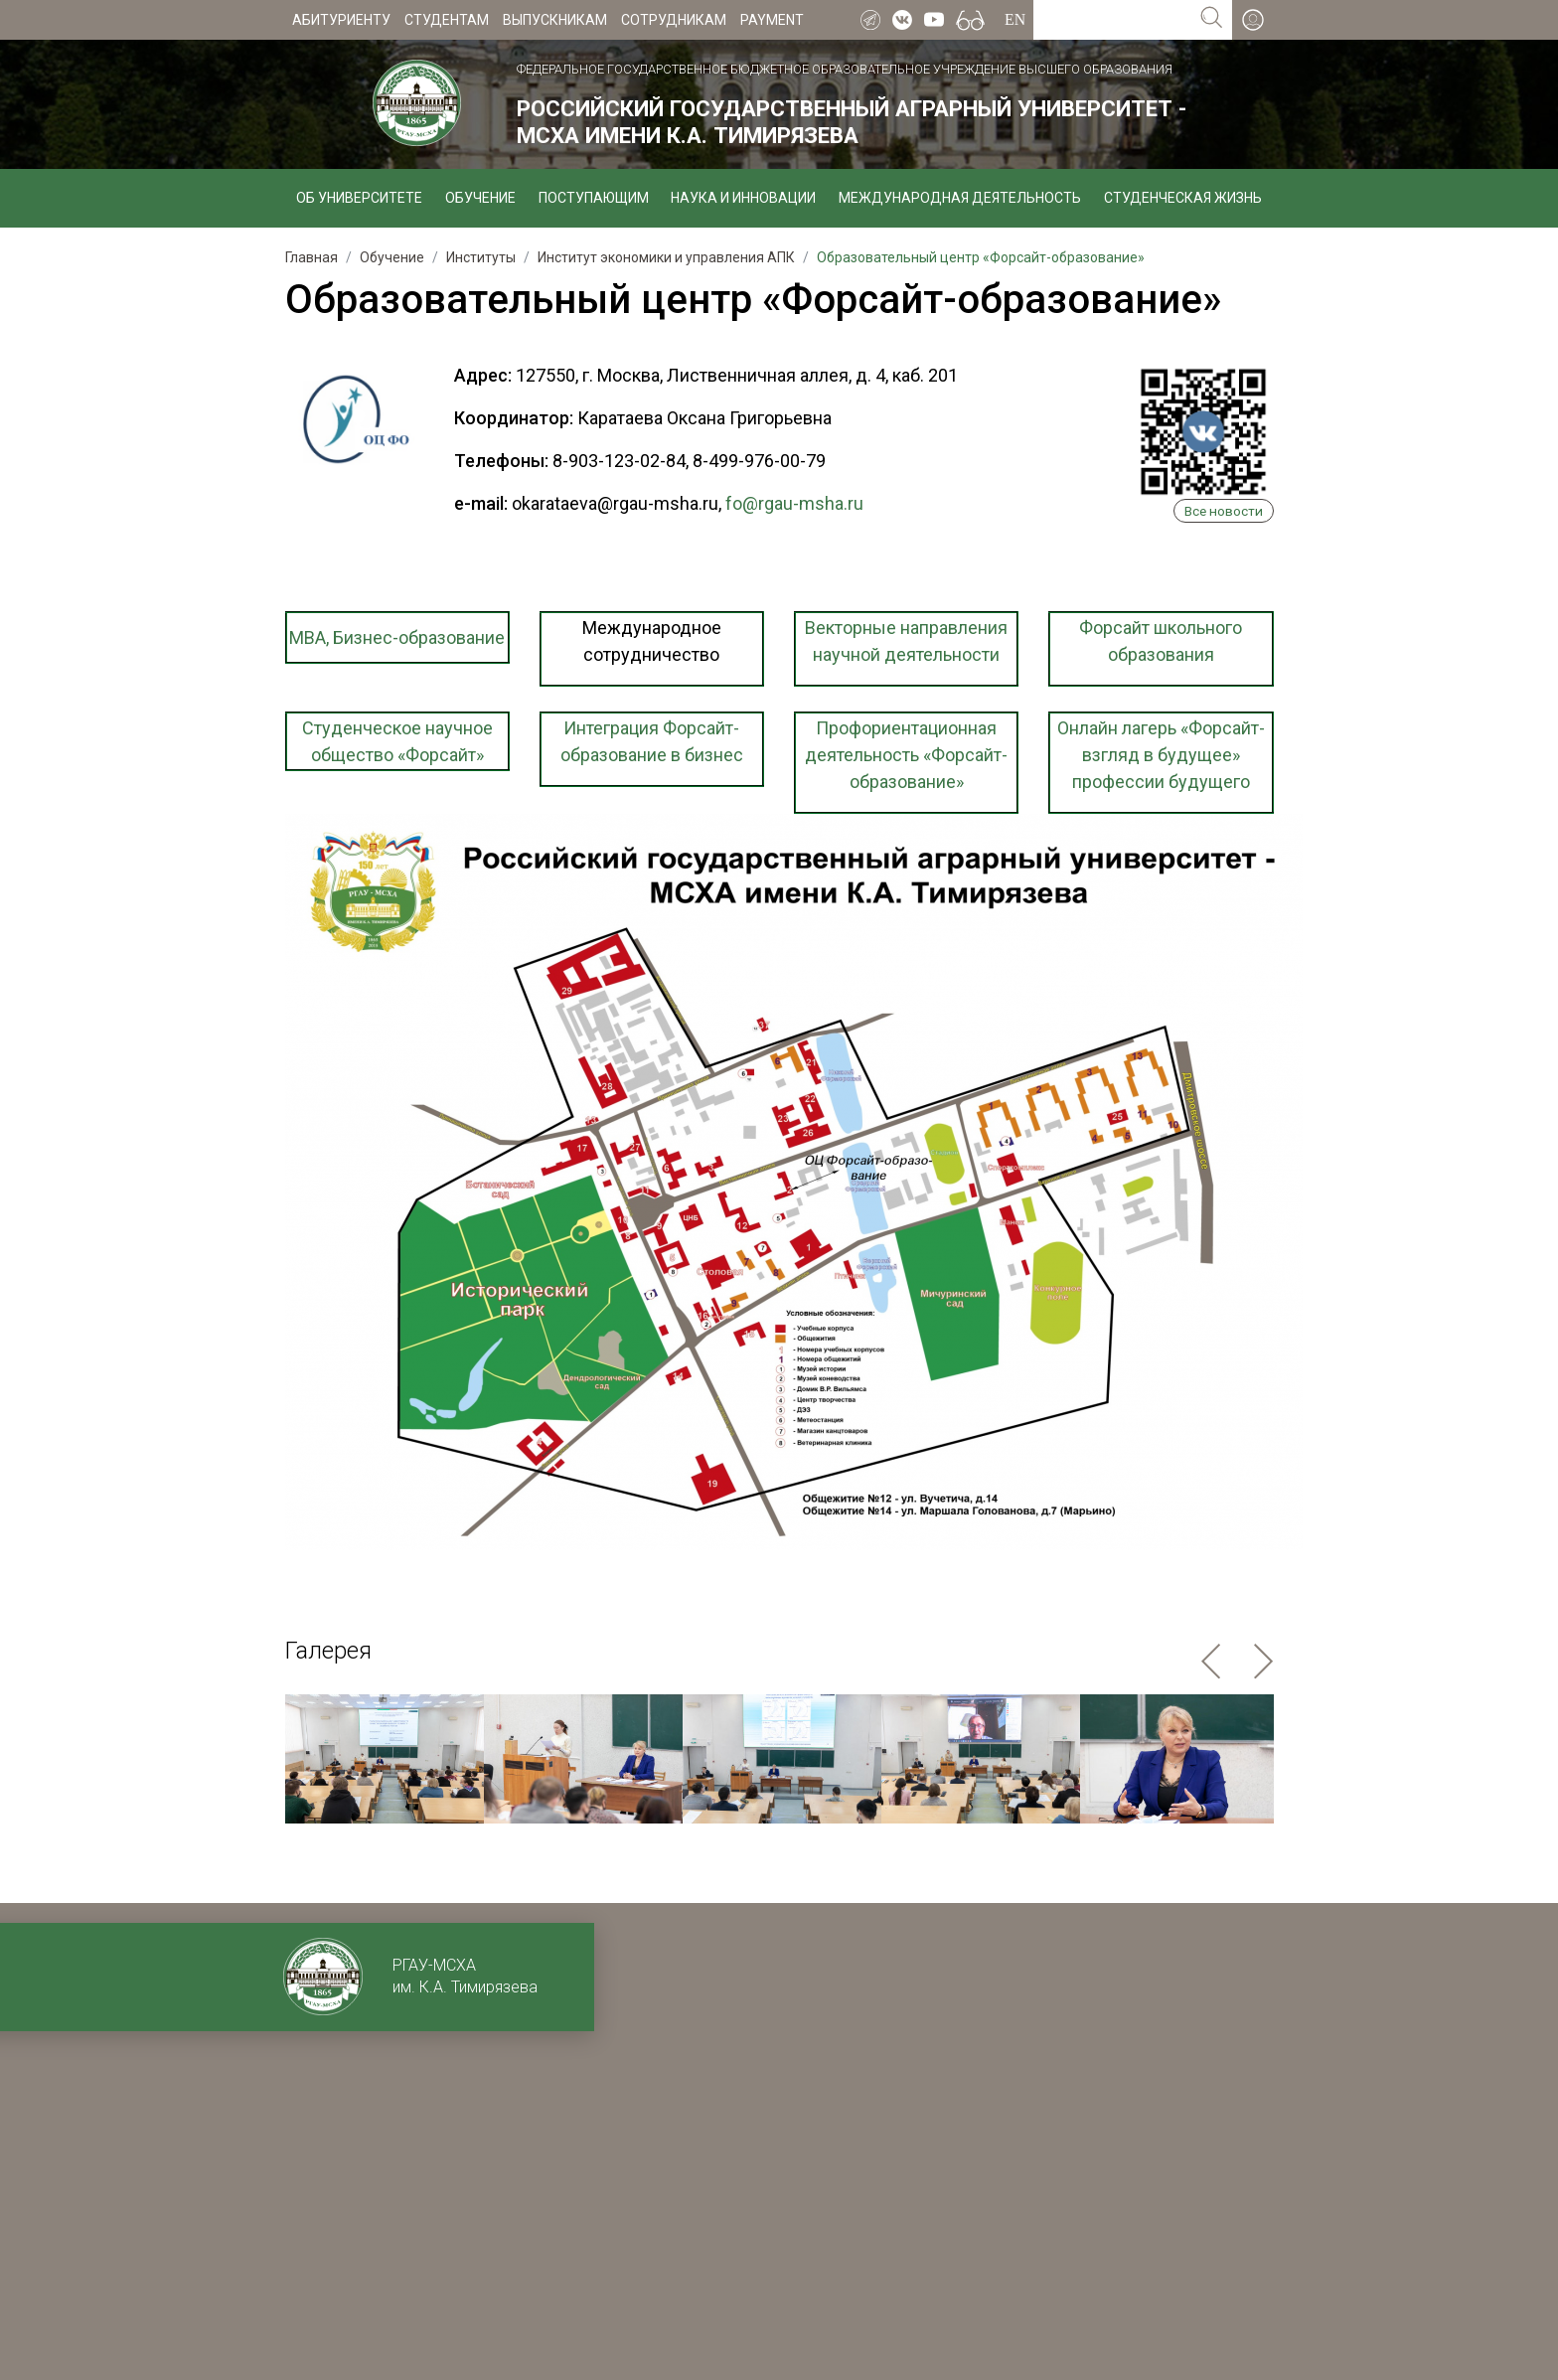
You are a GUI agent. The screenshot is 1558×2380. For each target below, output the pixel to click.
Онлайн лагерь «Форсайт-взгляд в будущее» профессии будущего (1161, 754)
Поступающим (594, 198)
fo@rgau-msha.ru (794, 503)
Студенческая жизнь (1183, 198)
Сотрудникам (673, 20)
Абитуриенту (341, 20)
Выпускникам (555, 20)
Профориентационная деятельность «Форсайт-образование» (906, 754)
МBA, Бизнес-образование (397, 637)
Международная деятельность (960, 198)
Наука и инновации (743, 198)
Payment (772, 20)
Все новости (1223, 511)
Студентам (446, 20)
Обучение (480, 198)
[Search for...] (1112, 20)
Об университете (359, 198)
